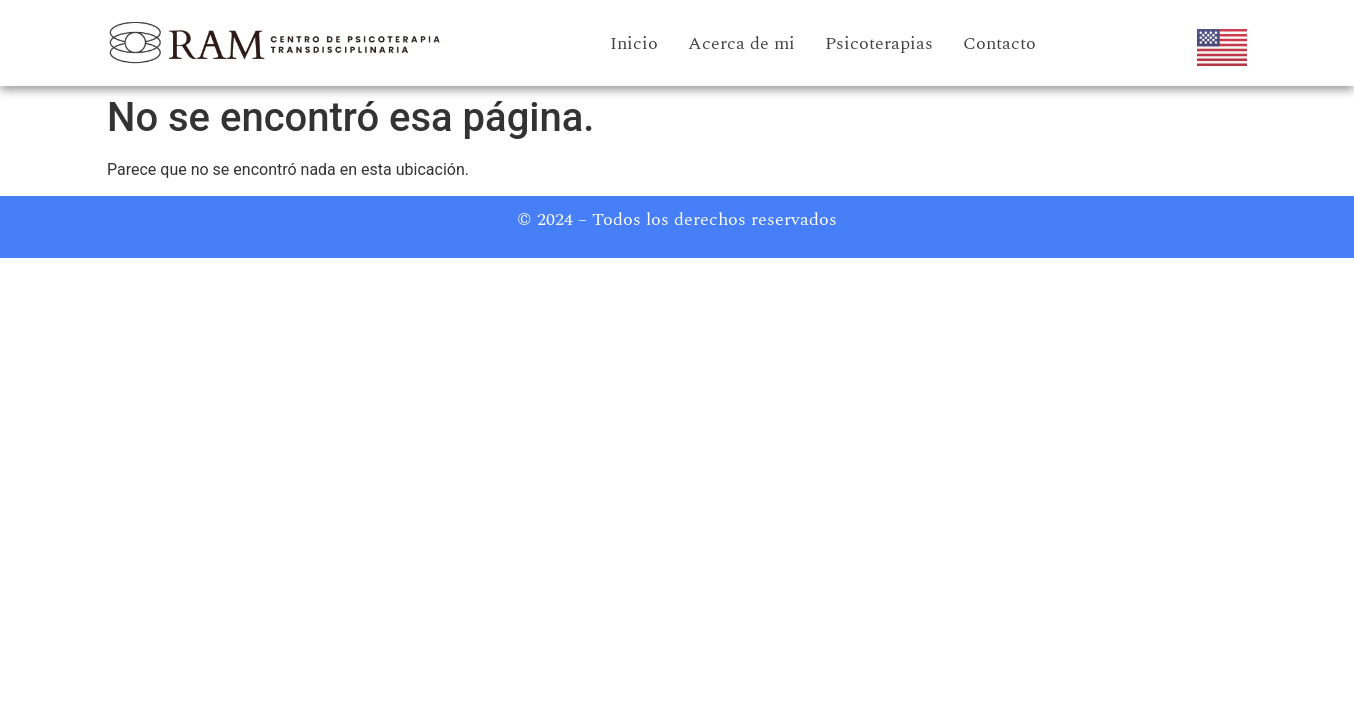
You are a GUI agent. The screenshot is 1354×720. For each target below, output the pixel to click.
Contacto (999, 43)
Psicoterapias (879, 43)
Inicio (634, 43)
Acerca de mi (741, 43)
